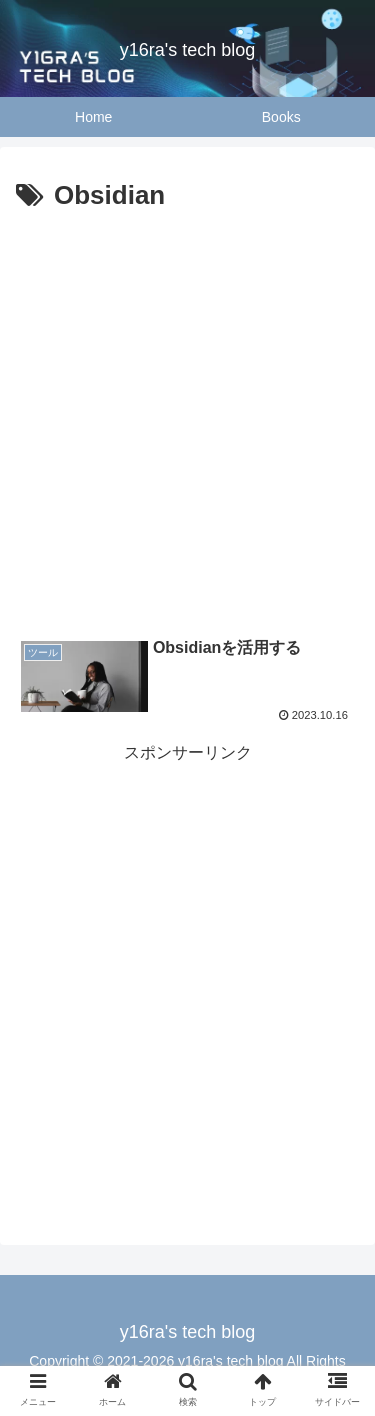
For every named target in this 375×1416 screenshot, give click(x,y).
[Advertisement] (187, 416)
